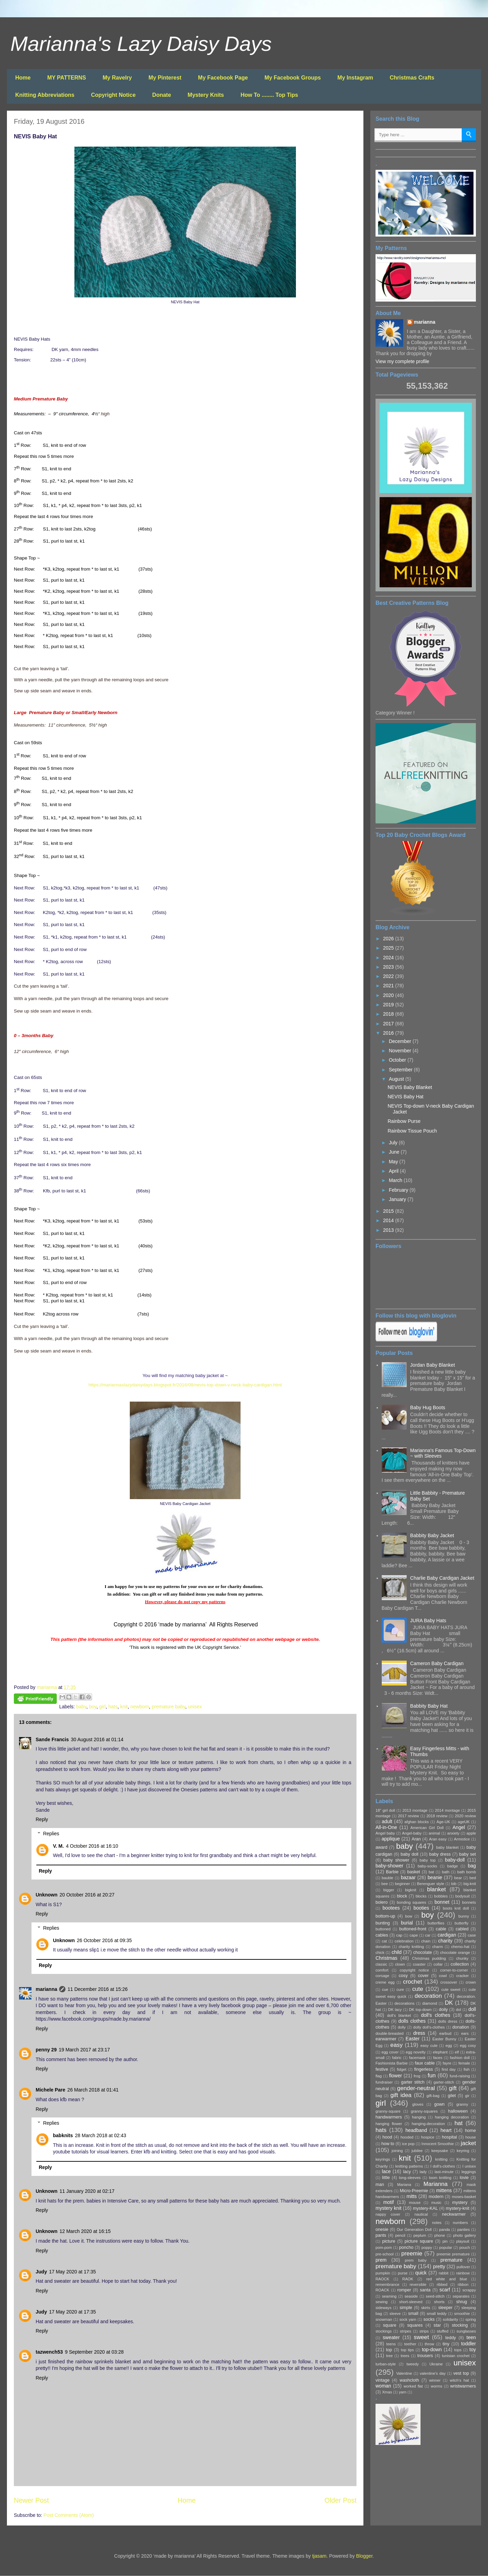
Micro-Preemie (414, 2190)
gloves (417, 2104)
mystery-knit (457, 2208)
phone (439, 2235)
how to (387, 2143)
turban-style (386, 2364)
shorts (439, 2302)
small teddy (436, 2313)
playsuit (462, 2241)
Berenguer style (430, 1884)
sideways (383, 2308)
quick (421, 2272)
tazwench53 (49, 2352)
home (470, 2130)
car (428, 1935)
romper (404, 2290)
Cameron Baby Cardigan (436, 1663)
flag (379, 2076)
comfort (382, 1970)
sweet (421, 2337)
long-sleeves (410, 2178)
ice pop (408, 2144)
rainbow (463, 2273)
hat (458, 2123)
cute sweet (450, 1989)
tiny (446, 2344)
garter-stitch (444, 2082)
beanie (435, 1877)
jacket (468, 2143)
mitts (411, 2196)
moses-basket (464, 2197)
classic (381, 1964)
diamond (429, 2003)
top (389, 2349)
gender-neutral (416, 2088)
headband (416, 2130)
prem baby (416, 2260)
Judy (41, 2271)
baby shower (396, 1860)
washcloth (409, 2380)
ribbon (463, 2284)
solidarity (450, 2319)
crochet (412, 1981)
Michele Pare (50, 2090)
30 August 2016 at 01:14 (97, 1739)
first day (449, 2069)
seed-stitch (435, 2296)
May (394, 1161)
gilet (452, 2095)
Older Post (340, 2500)
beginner (402, 1884)
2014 (389, 1220)
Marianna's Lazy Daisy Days (141, 43)
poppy (427, 2247)
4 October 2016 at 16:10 (92, 1846)
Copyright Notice (113, 95)
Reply (42, 1819)
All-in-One (386, 1827)
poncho (406, 2247)
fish (466, 2069)
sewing (382, 2302)
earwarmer (386, 2039)
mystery (460, 2202)
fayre (447, 2063)
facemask (417, 2058)
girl (102, 1706)
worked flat (413, 2386)
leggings (468, 2172)
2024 (389, 957)
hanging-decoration (428, 2124)
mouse (415, 2202)
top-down (432, 2349)
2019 (389, 1004)
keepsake (440, 2151)
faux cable (425, 2063)
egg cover (389, 2052)
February (399, 1190)
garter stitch (413, 2082)
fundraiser (384, 2082)
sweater (391, 2337)
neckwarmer (454, 2214)
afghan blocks (417, 1822)
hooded (406, 2137)
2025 (389, 948)
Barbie (392, 1871)
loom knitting (440, 2178)
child (396, 1952)
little (386, 2177)
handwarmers (389, 2117)
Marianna (435, 2184)
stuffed (442, 2331)
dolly (402, 2027)
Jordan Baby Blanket (432, 1365)
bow (408, 1916)
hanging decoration (452, 2117)
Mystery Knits (206, 95)
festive (382, 2069)
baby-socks (427, 1866)
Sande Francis (52, 1739)
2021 (389, 985)
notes (436, 2222)
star (437, 2325)
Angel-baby (412, 1833)
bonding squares (411, 1902)
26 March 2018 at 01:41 (93, 2090)
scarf (445, 2289)
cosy (403, 1975)
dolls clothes (412, 2021)
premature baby (168, 1706)
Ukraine (436, 2364)
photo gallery (464, 2235)
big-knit (469, 1884)
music (436, 2202)
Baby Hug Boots (427, 1407)
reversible (418, 2284)
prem (381, 2260)
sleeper (445, 2307)
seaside (411, 2296)
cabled (462, 1929)
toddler (468, 2343)
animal (434, 1833)
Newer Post (31, 2500)
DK (449, 2003)
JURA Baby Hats (428, 1620)
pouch (464, 2247)
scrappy (469, 2290)
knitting (441, 2159)
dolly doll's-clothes (429, 2027)
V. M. (58, 1846)
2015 (389, 1211)
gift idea (401, 2095)
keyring (463, 2151)
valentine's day (433, 2373)
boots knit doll (456, 1908)
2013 (389, 1230)
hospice (427, 2137)
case (472, 1935)
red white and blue (446, 2279)
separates (461, 2296)
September (401, 1069)
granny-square (388, 2111)
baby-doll (455, 1860)
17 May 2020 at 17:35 (72, 2271)
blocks (421, 1896)
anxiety (453, 1833)
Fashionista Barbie (392, 2063)
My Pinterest (164, 78)
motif (388, 2202)
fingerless (423, 2069)
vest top (461, 2373)
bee (384, 1884)
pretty (439, 2266)
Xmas (387, 2392)
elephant (440, 2052)
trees (405, 2356)
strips (424, 2331)
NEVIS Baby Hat (406, 1096)
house (471, 2137)
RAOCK (382, 2279)
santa (425, 2290)
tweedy (412, 2364)
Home (22, 78)
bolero (382, 1902)
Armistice (462, 1839)
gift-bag (432, 2096)
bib (454, 1884)
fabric (396, 2058)
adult (387, 1821)
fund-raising (460, 2076)
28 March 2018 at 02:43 (100, 2135)
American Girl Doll (427, 1828)
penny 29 (46, 2049)
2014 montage (447, 1810)
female (464, 2063)
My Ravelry (117, 78)
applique (390, 1838)
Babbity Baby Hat (429, 1706)
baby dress (440, 1854)
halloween (458, 2111)
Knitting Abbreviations (44, 95)
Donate (161, 95)
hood (387, 2137)
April (394, 1171)
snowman (384, 2319)
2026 (389, 938)
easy (396, 2045)
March (396, 1180)
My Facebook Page (223, 78)
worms (436, 2386)
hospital (449, 2137)
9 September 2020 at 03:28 (94, 2352)
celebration (404, 1941)
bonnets (469, 1902)
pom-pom (384, 2247)
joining (397, 2151)
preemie (411, 2253)
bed (472, 1878)
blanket (436, 1889)
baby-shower (389, 1865)
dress (419, 2033)
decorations (405, 2003)
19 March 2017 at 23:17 (84, 2049)
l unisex (469, 2166)
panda (444, 2229)
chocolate (422, 1952)
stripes (405, 2331)
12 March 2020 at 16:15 (85, 2231)
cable (441, 1929)
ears (465, 2033)
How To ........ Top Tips (269, 95)
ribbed (442, 2284)
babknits (63, 2135)
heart (446, 2130)
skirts (425, 2308)
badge (452, 1866)
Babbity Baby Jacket (432, 1535)
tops (457, 2350)
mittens (444, 2190)
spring (471, 2319)
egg (448, 2045)
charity (445, 1940)
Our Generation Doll (414, 2229)
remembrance (387, 2284)
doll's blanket (399, 2015)
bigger (388, 1890)
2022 (389, 976)
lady (423, 2172)
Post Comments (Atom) (69, 2515)
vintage (383, 2380)
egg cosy (468, 2045)
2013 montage (415, 1810)
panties (463, 2229)
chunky (462, 1958)
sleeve (394, 2313)
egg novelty (416, 2052)
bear (458, 1878)
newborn (139, 1706)
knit (124, 1706)
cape (413, 1935)
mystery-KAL (425, 2208)
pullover (463, 2267)
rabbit (444, 2273)
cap (399, 1935)
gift (453, 2088)
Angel (459, 1827)
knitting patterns (409, 2166)
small (413, 2313)
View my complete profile (402, 361)
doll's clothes (435, 2015)
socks (429, 2319)
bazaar (408, 1877)
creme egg (385, 1982)
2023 (389, 967)
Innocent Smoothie (438, 2144)
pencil (400, 2235)
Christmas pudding (429, 1958)
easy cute (429, 2045)
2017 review (408, 1816)
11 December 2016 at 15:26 (97, 1989)
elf (457, 2052)
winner (435, 2380)
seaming (389, 2296)
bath (446, 1872)
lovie (464, 2177)
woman (383, 2386)
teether (410, 2344)
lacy (407, 2171)
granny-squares (424, 2111)
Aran (416, 1839)
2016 (389, 1033)
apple (471, 1833)
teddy (450, 2337)
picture (388, 2241)
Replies (51, 1833)
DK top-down (420, 2009)
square (389, 2325)
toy (472, 2349)
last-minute (444, 2172)
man (380, 2184)
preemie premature (453, 2254)
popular (445, 2247)
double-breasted (390, 2033)
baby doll (409, 1854)
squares (415, 2325)
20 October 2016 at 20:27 (87, 1895)
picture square (419, 2241)
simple (405, 2307)
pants (381, 2235)
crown (471, 1982)
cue (385, 1989)
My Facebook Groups (292, 78)
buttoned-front (412, 1929)
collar (438, 1964)
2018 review (437, 1816)
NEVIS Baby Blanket (410, 1087)
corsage (382, 1976)
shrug (461, 2301)
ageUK (464, 1822)
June (394, 1152)
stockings (384, 2331)
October (398, 1060)
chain (426, 1941)
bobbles (441, 1896)
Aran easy (437, 1839)
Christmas (386, 1958)
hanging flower (389, 2124)
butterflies (435, 1923)
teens (391, 2344)
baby (81, 1706)
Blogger (364, 2556)
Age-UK (443, 1822)
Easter (412, 2038)
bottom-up (385, 1916)
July (394, 1142)
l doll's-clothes (443, 2166)
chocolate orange (455, 1952)
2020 (389, 995)
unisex (195, 1706)
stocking (460, 2325)
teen (471, 2337)
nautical (421, 2214)
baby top (427, 1860)
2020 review (465, 1816)
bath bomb (466, 1872)
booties (421, 1908)
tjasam (319, 2556)
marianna (46, 1989)
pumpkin (383, 2273)
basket (413, 1871)
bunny (464, 1916)
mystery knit (388, 2208)
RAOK (407, 2279)
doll (472, 2009)
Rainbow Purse (404, 1121)
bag (472, 1865)
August (397, 1079)
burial (407, 1923)
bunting (383, 1923)
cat (384, 1941)
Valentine (404, 2373)
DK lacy (395, 2009)
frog (417, 2076)
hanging (419, 2117)
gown (439, 2104)
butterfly (462, 1923)
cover (423, 1975)
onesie (382, 2229)
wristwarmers (463, 2386)
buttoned (383, 1929)
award (381, 1847)
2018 (389, 1014)
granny (462, 2104)
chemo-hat (460, 1947)
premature (451, 2260)
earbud (445, 2033)
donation (460, 2027)
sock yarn (407, 2319)
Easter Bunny (444, 2039)
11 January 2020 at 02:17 (87, 2191)
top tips (407, 2350)
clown (400, 1964)
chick (380, 1952)
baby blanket (447, 1847)
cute (417, 1989)
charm (437, 1947)
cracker (462, 1976)
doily (443, 2009)
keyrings (383, 2159)
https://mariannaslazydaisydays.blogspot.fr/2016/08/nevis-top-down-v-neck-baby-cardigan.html (185, 1384)
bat (431, 1872)
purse (403, 2273)
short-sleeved (410, 2302)
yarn (402, 2392)
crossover (448, 1982)
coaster (419, 1964)
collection (460, 1964)
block (402, 1896)
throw (429, 2344)
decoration (428, 1996)
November (400, 1050)
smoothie (462, 2313)
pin (445, 2241)
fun (432, 2075)
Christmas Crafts (412, 78)
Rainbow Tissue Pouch (412, 1131)
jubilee (417, 2151)
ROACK (382, 2290)
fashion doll (460, 2058)
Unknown (46, 1895)
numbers (460, 2222)
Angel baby (385, 1833)
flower (395, 2075)
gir (467, 2096)
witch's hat (459, 2380)
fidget (401, 2069)
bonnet (442, 1902)
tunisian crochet (456, 2356)
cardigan (446, 1935)
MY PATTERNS (66, 78)
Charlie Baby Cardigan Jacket (442, 1578)
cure (400, 1989)
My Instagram (355, 78)
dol (458, 2009)
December (400, 1041)
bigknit (410, 1890)
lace (386, 2171)
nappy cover (388, 2214)
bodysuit (462, 1896)
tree (389, 2356)
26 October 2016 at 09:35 (104, 1940)
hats (112, 1706)
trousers (425, 2355)
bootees (391, 1908)
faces (437, 2058)
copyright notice (414, 1970)
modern (436, 2196)
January (398, 1199)
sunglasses (466, 2331)
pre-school (385, 2254)
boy (93, 1706)
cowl (442, 1976)
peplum (419, 2235)
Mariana (404, 2184)
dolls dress (447, 2021)
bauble (388, 1878)
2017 (389, 1023)
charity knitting (411, 1947)
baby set (467, 1854)
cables (382, 1935)
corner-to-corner (454, 1970)
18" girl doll (385, 1810)
